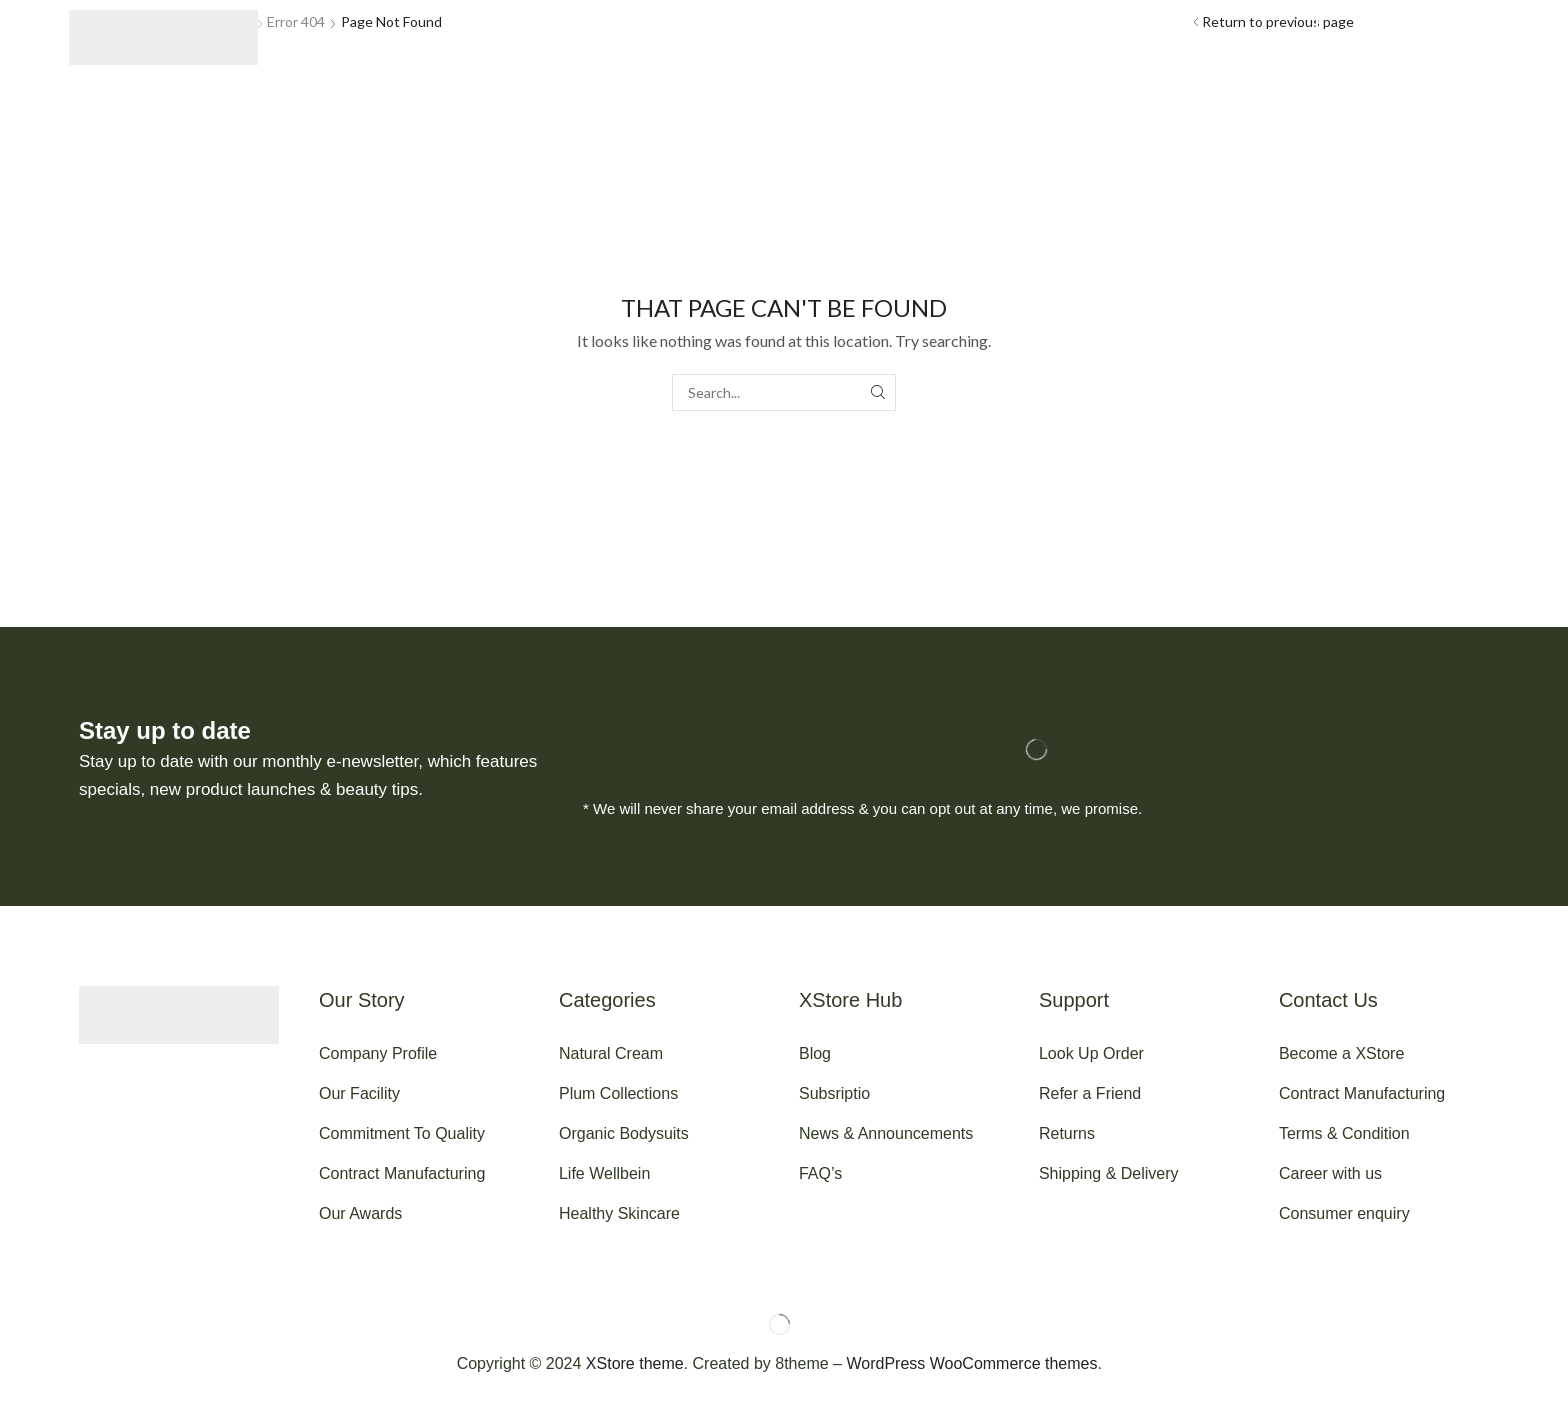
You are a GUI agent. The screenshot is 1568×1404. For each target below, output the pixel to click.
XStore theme (635, 1363)
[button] (330, 38)
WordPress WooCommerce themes (971, 1363)
